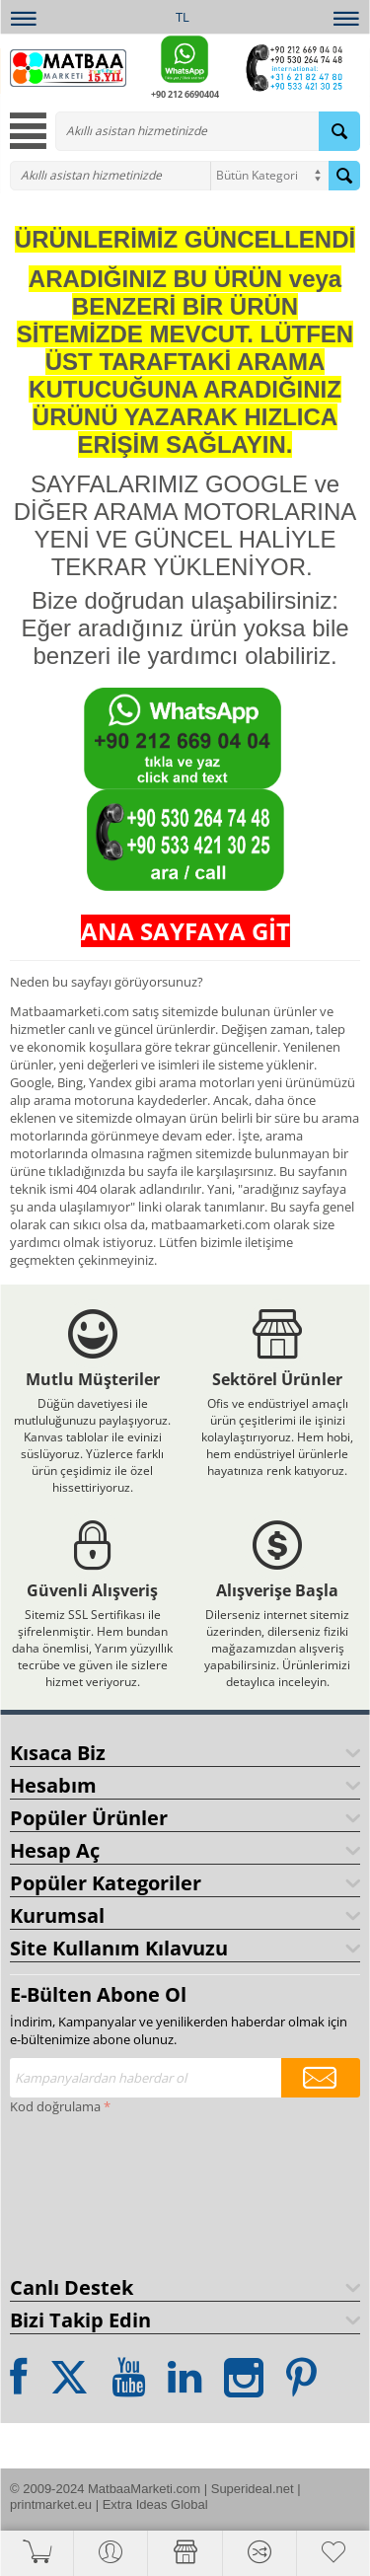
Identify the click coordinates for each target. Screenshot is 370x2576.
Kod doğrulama (55, 2106)
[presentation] (91, 2191)
